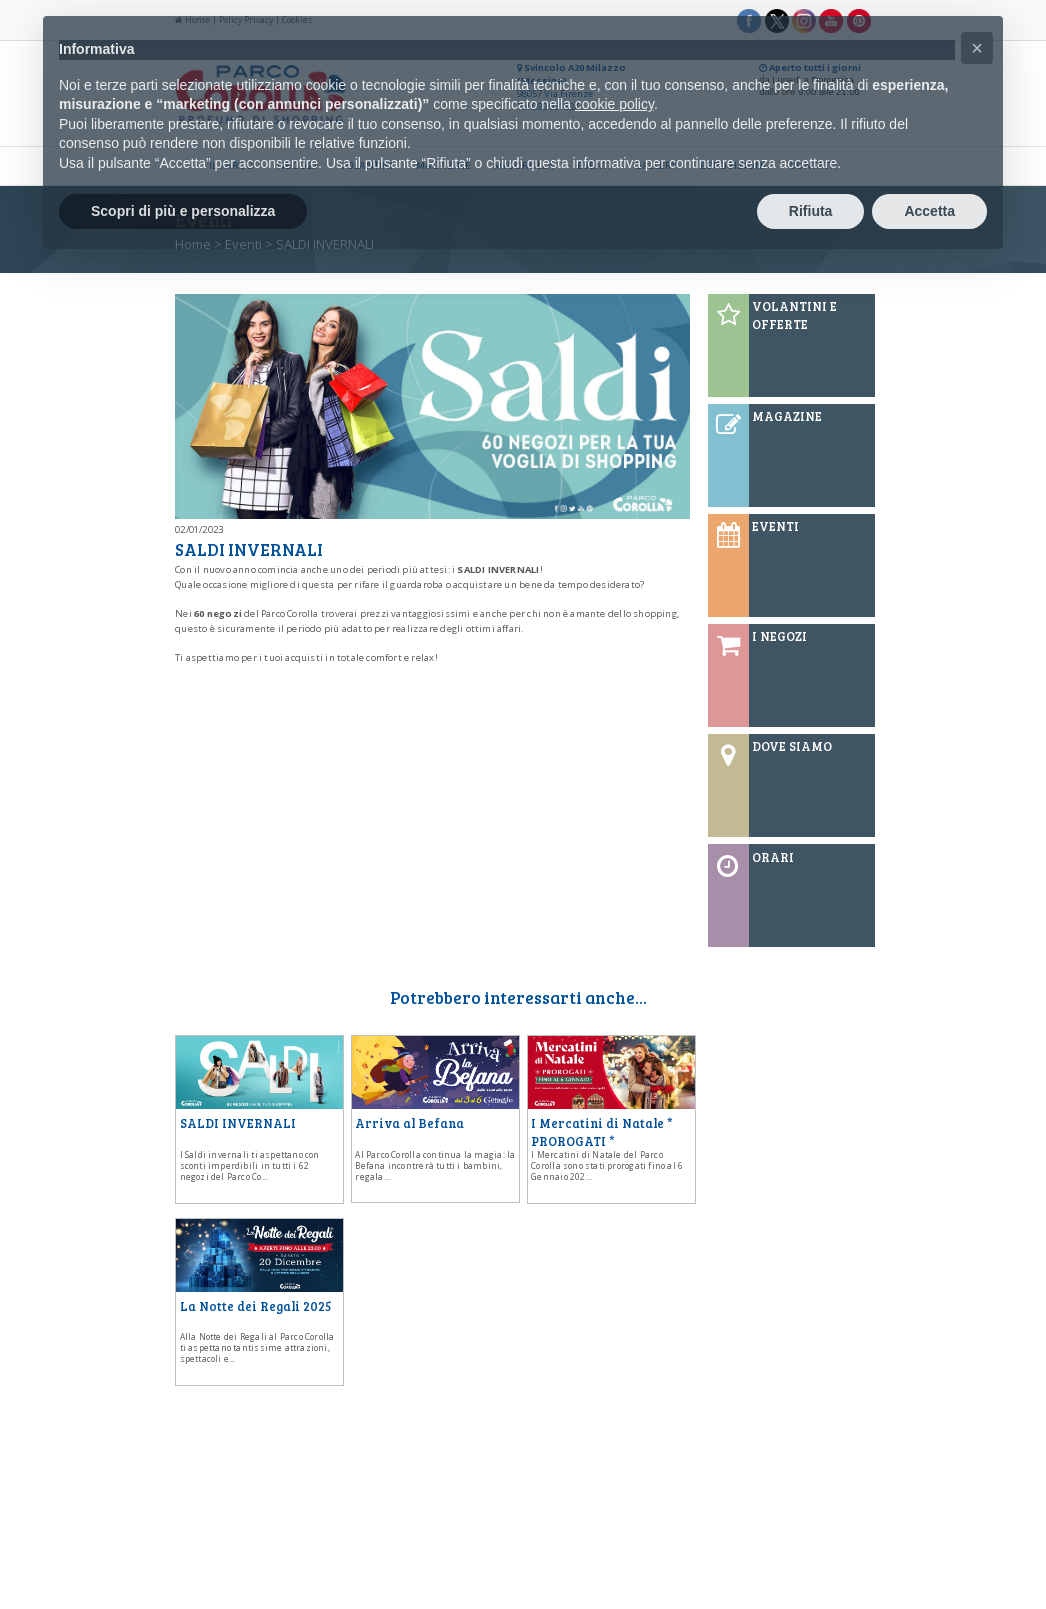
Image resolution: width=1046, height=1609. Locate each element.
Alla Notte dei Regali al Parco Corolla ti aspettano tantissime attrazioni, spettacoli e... (257, 1347)
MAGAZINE (787, 416)
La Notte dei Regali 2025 (255, 1306)
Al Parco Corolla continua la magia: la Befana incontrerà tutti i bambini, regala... (435, 1165)
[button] (977, 48)
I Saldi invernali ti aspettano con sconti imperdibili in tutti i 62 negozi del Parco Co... (250, 1165)
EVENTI (775, 526)
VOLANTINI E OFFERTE (794, 315)
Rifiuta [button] (811, 211)
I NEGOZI (779, 636)
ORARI (773, 857)
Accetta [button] (929, 211)
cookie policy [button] (614, 104)
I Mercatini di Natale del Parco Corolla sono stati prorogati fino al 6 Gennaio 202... (607, 1165)
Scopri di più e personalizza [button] (183, 211)
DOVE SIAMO (792, 746)
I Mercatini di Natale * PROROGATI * (602, 1132)
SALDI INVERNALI (238, 1123)
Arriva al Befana (409, 1123)
